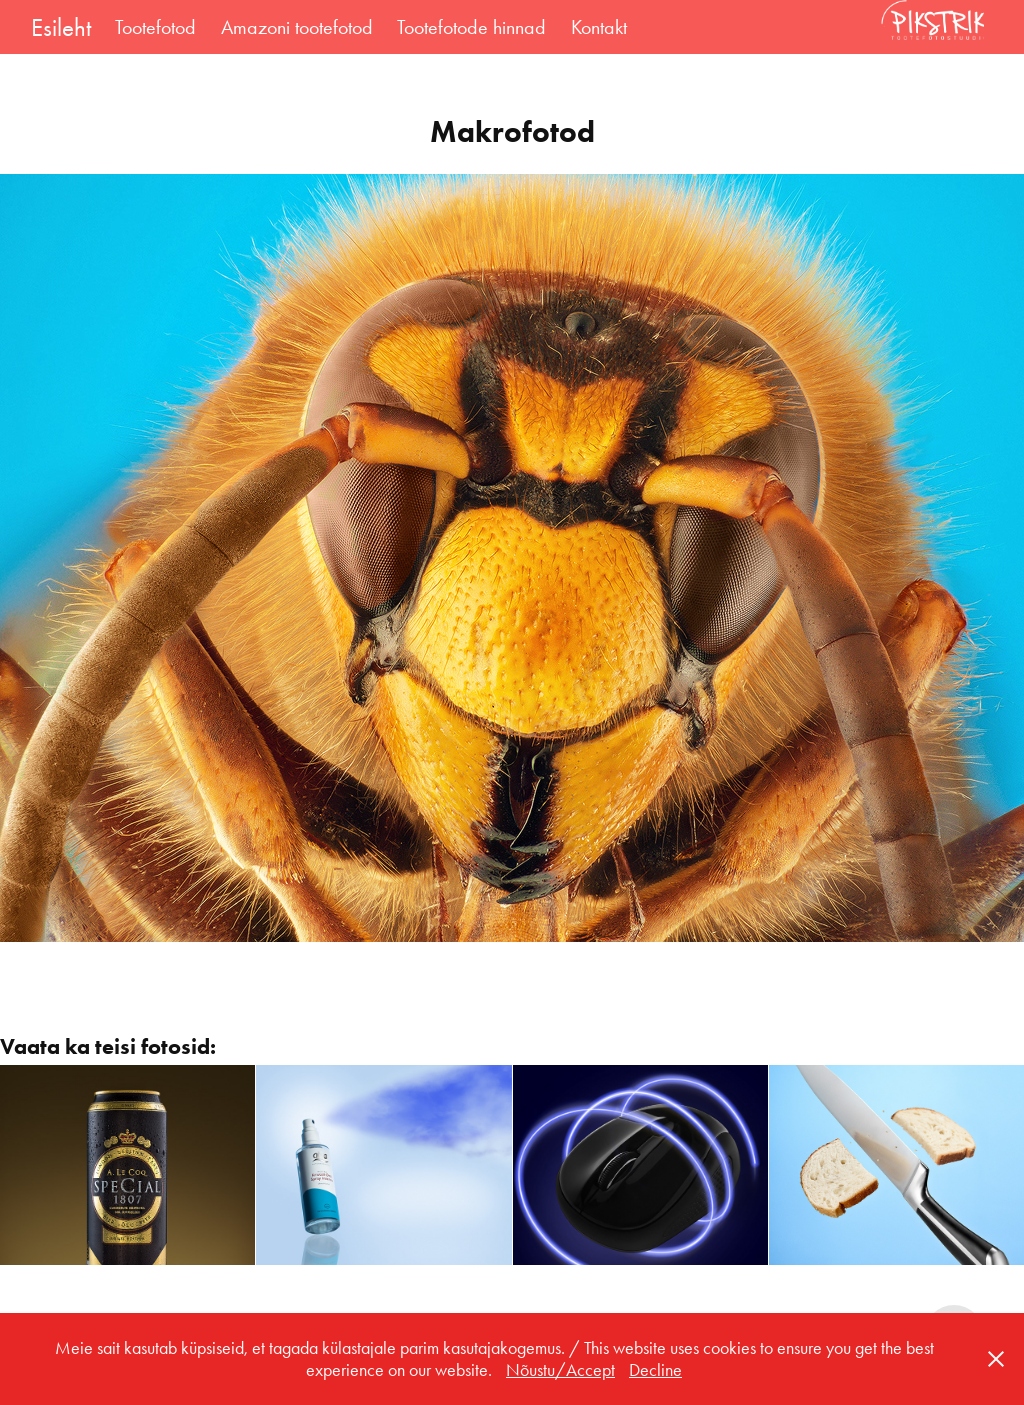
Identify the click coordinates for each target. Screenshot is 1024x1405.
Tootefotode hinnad (471, 27)
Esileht (61, 27)
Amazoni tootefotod (297, 27)
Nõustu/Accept (560, 1370)
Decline (655, 1370)
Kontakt (599, 27)
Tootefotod (155, 27)
